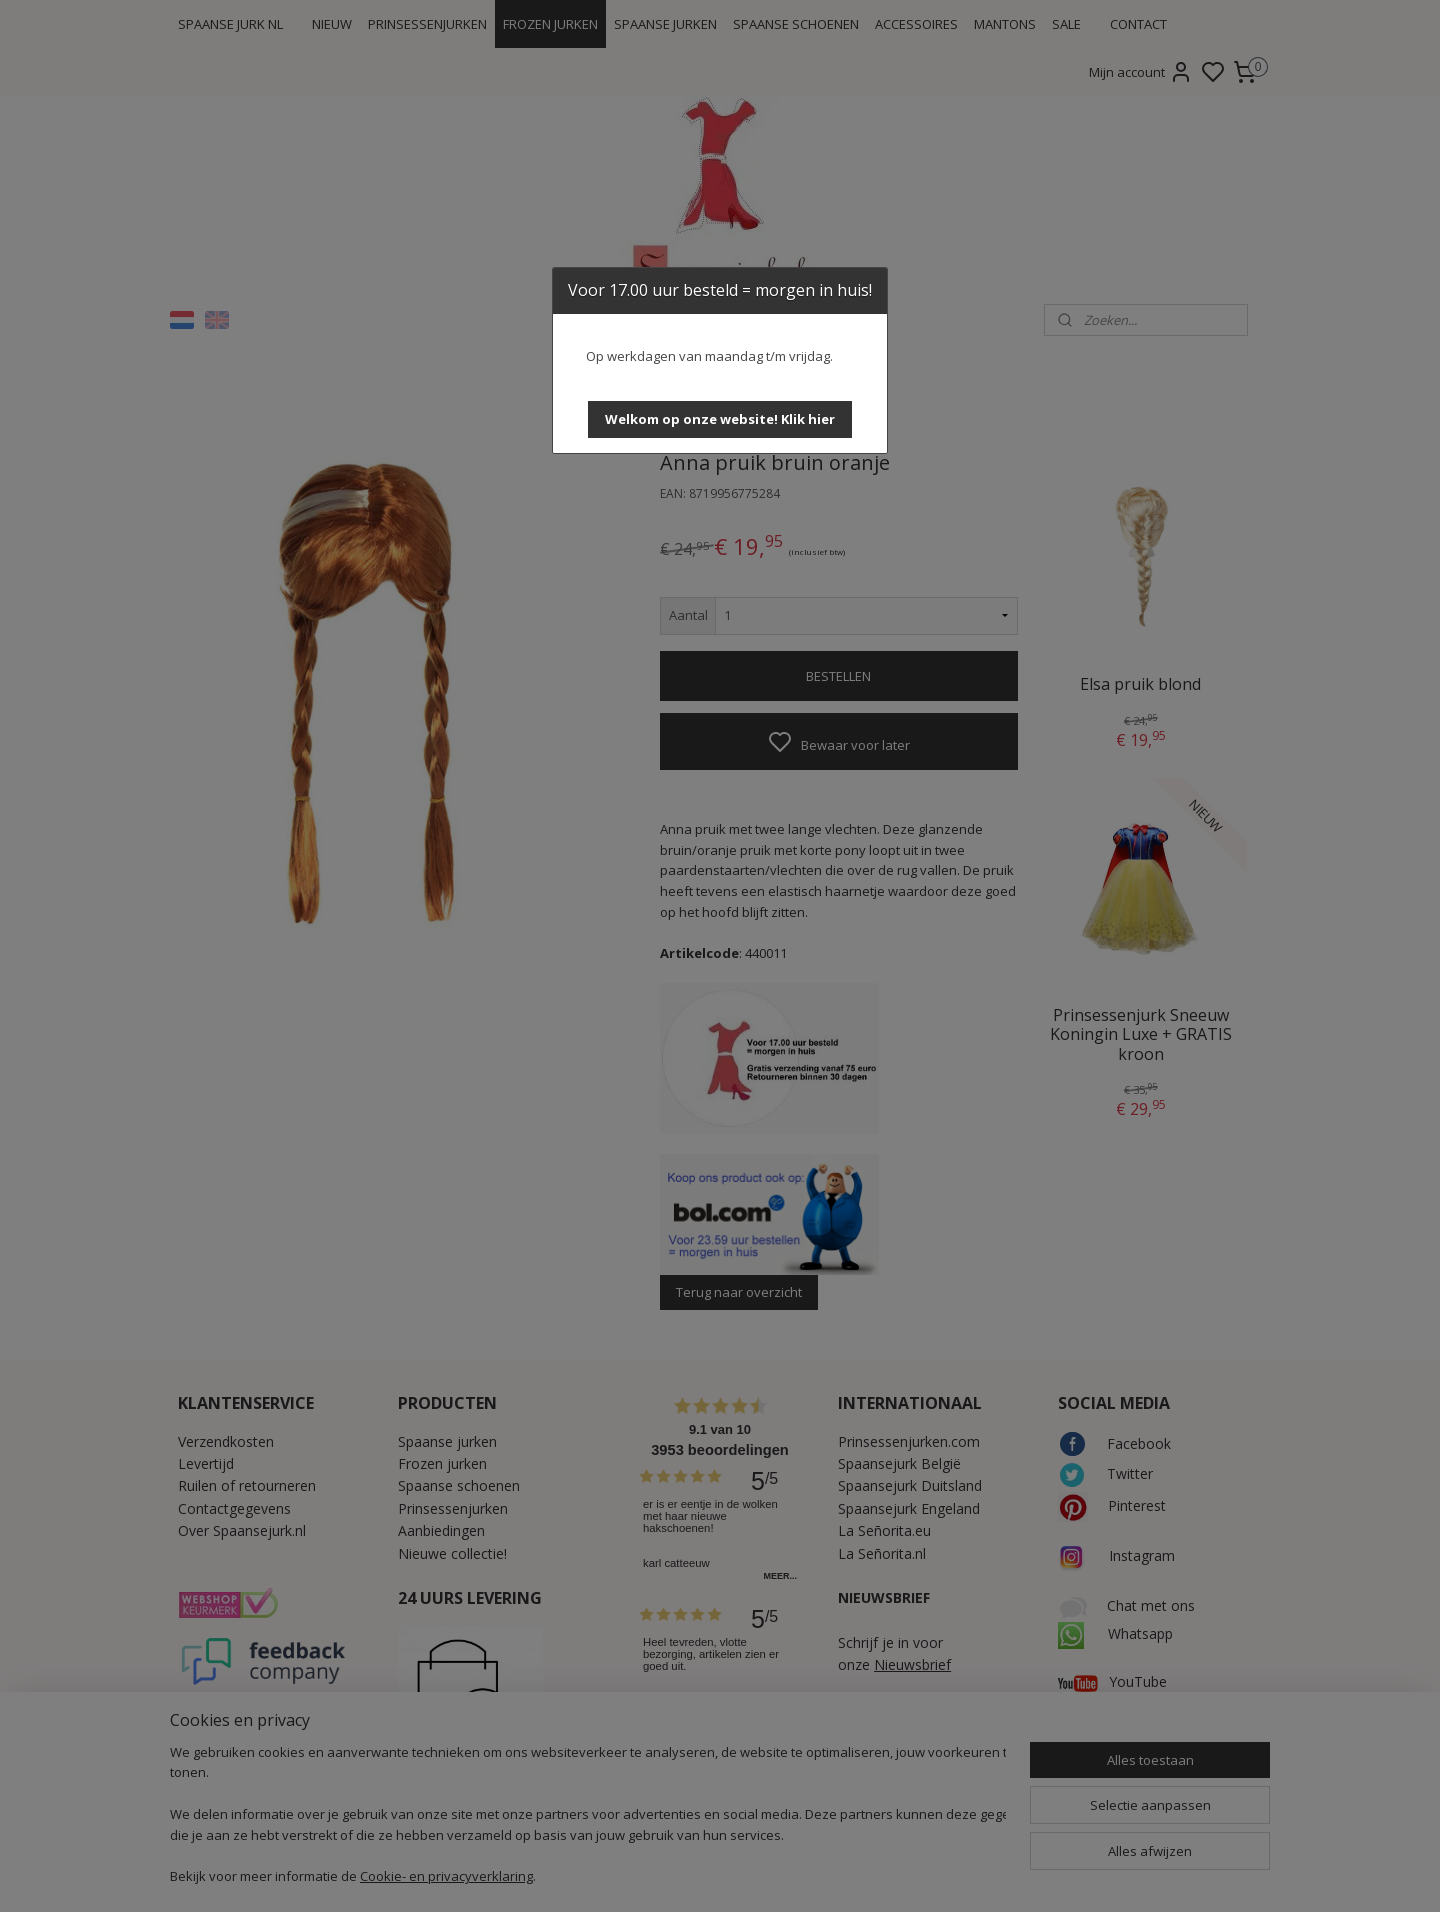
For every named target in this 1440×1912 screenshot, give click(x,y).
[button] (720, 419)
